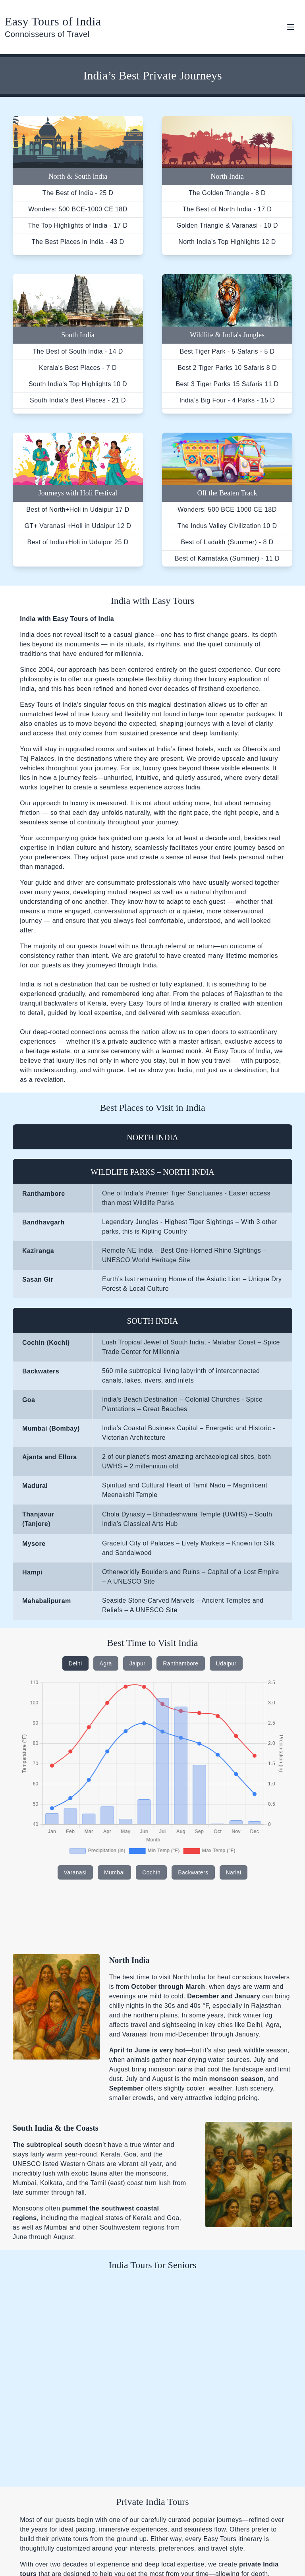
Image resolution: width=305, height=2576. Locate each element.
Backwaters (193, 1872)
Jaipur (137, 1663)
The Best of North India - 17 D (227, 209)
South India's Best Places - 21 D (78, 400)
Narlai (233, 1872)
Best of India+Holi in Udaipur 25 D (77, 542)
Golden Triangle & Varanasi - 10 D (227, 225)
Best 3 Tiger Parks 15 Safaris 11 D (227, 384)
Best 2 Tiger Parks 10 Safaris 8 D (227, 367)
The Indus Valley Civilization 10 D (227, 525)
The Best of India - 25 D (78, 193)
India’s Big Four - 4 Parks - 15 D (227, 400)
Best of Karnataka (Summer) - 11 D (227, 558)
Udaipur (226, 1663)
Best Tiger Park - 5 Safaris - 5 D (227, 351)
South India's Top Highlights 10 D (78, 384)
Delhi (75, 1663)
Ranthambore (180, 1663)
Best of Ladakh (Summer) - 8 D (227, 542)
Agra (106, 1663)
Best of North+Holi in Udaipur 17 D (77, 509)
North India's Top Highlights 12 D (227, 241)
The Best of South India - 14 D (78, 351)
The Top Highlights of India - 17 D (78, 225)
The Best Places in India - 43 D (78, 241)
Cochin (151, 1872)
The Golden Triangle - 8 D (227, 193)
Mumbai (114, 1872)
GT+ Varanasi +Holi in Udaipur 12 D (78, 525)
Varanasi (75, 1872)
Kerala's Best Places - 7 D (78, 367)
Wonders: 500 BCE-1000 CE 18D (77, 209)
